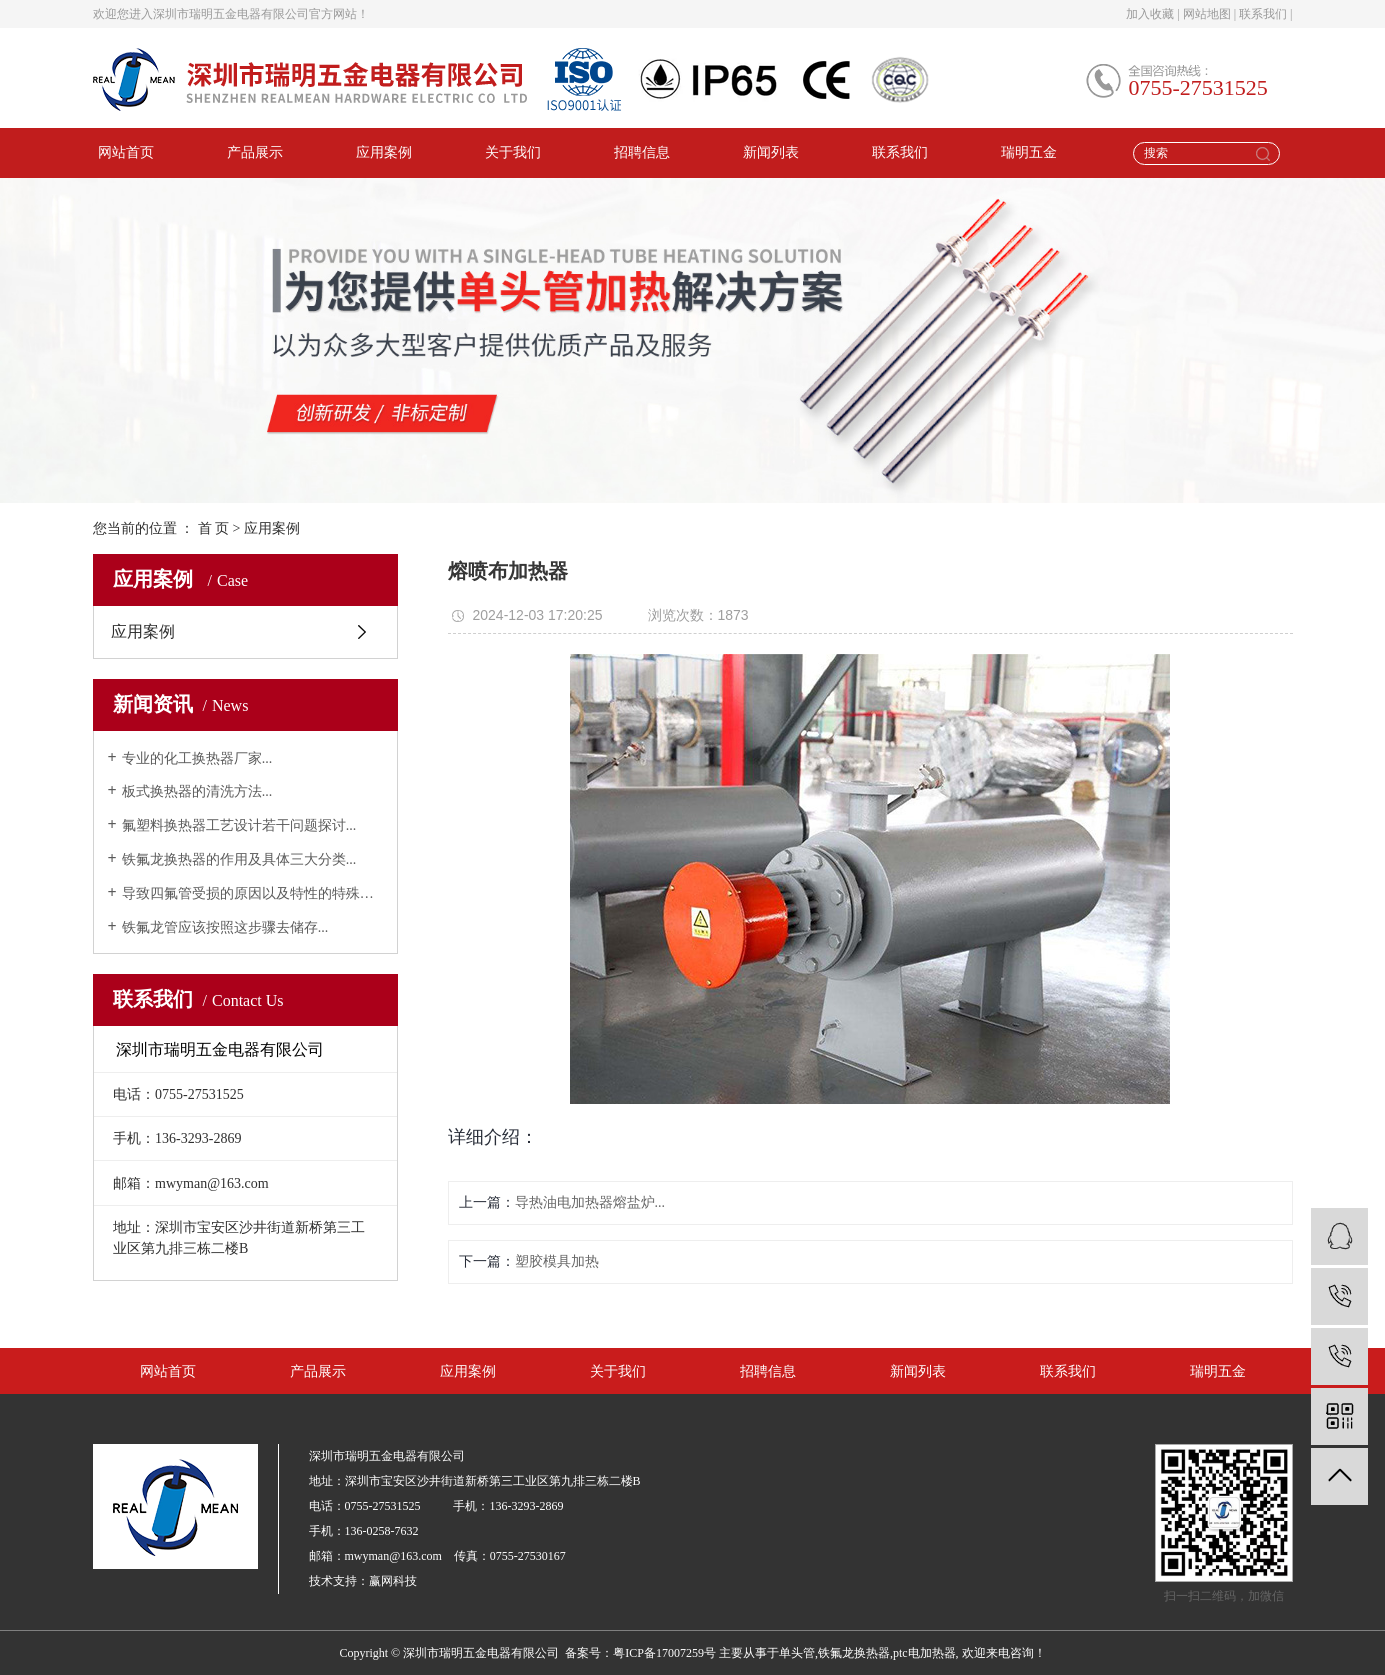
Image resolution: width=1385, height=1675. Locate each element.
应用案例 (384, 152)
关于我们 (513, 152)
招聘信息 (642, 152)
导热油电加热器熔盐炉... (590, 1202)
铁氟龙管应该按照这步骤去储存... (225, 927)
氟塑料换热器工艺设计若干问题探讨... (239, 825)
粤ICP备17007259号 (664, 1653)
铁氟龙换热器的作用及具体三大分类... (239, 859)
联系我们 (1263, 14)
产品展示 (255, 152)
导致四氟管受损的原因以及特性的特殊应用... (252, 893)
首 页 (214, 528)
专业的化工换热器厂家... (197, 758)
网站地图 (1207, 14)
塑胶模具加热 (557, 1261)
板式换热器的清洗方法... (197, 791)
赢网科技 (393, 1581)
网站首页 (126, 152)
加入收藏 (1150, 14)
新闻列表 (771, 152)
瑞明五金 (1029, 152)
